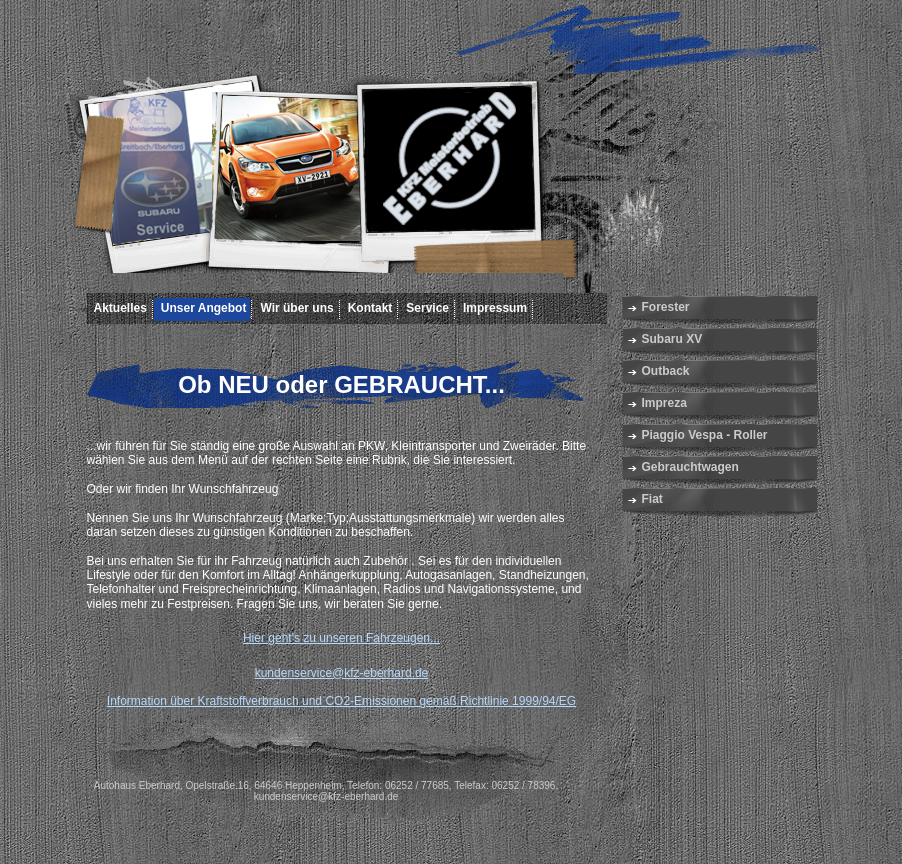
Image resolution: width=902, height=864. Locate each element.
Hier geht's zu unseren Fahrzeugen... (341, 638)
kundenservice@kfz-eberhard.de (342, 673)
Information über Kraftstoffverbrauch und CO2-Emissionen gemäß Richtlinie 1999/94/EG (341, 701)
